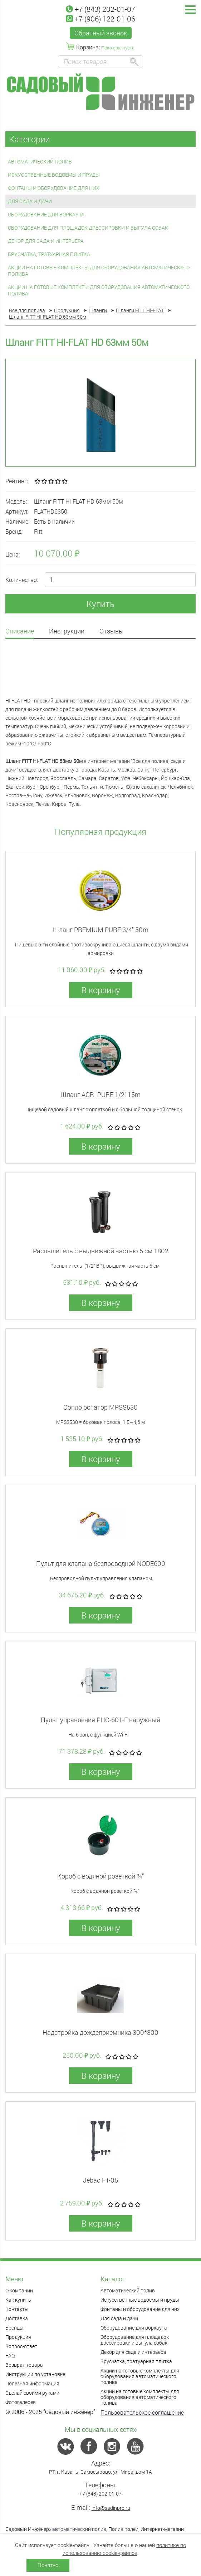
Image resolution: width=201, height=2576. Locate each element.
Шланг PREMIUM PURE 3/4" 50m (100, 929)
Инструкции (66, 631)
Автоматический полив (40, 161)
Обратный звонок (100, 33)
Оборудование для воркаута (46, 214)
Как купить (18, 2299)
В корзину (100, 990)
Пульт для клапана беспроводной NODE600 (100, 1563)
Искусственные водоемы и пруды (54, 174)
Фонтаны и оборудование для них (53, 188)
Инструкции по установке (35, 2374)
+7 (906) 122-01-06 (100, 18)
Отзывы (111, 631)
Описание (19, 631)
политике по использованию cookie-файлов (124, 2548)
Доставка (16, 2318)
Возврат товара (24, 2364)
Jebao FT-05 (100, 2180)
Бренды (14, 2327)
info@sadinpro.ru (111, 2507)
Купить (100, 603)
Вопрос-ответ (21, 2346)
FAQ (10, 2355)
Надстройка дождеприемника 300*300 (100, 2032)
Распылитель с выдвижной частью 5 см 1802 (100, 1251)
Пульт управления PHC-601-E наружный (100, 1719)
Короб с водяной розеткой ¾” (100, 1876)
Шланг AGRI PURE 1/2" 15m (100, 1094)
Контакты (17, 2309)
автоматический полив (79, 2529)
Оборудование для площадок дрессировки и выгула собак (88, 227)
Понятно (48, 2564)
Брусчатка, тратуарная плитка (49, 254)
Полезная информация (32, 2383)
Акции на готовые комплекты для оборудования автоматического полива (99, 270)
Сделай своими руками (32, 2392)
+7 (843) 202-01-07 (100, 9)
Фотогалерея (20, 2402)
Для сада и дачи (30, 201)
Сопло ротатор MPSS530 (100, 1407)
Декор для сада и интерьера (46, 240)
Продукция (18, 2336)
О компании (19, 2290)
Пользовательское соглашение (142, 2412)
